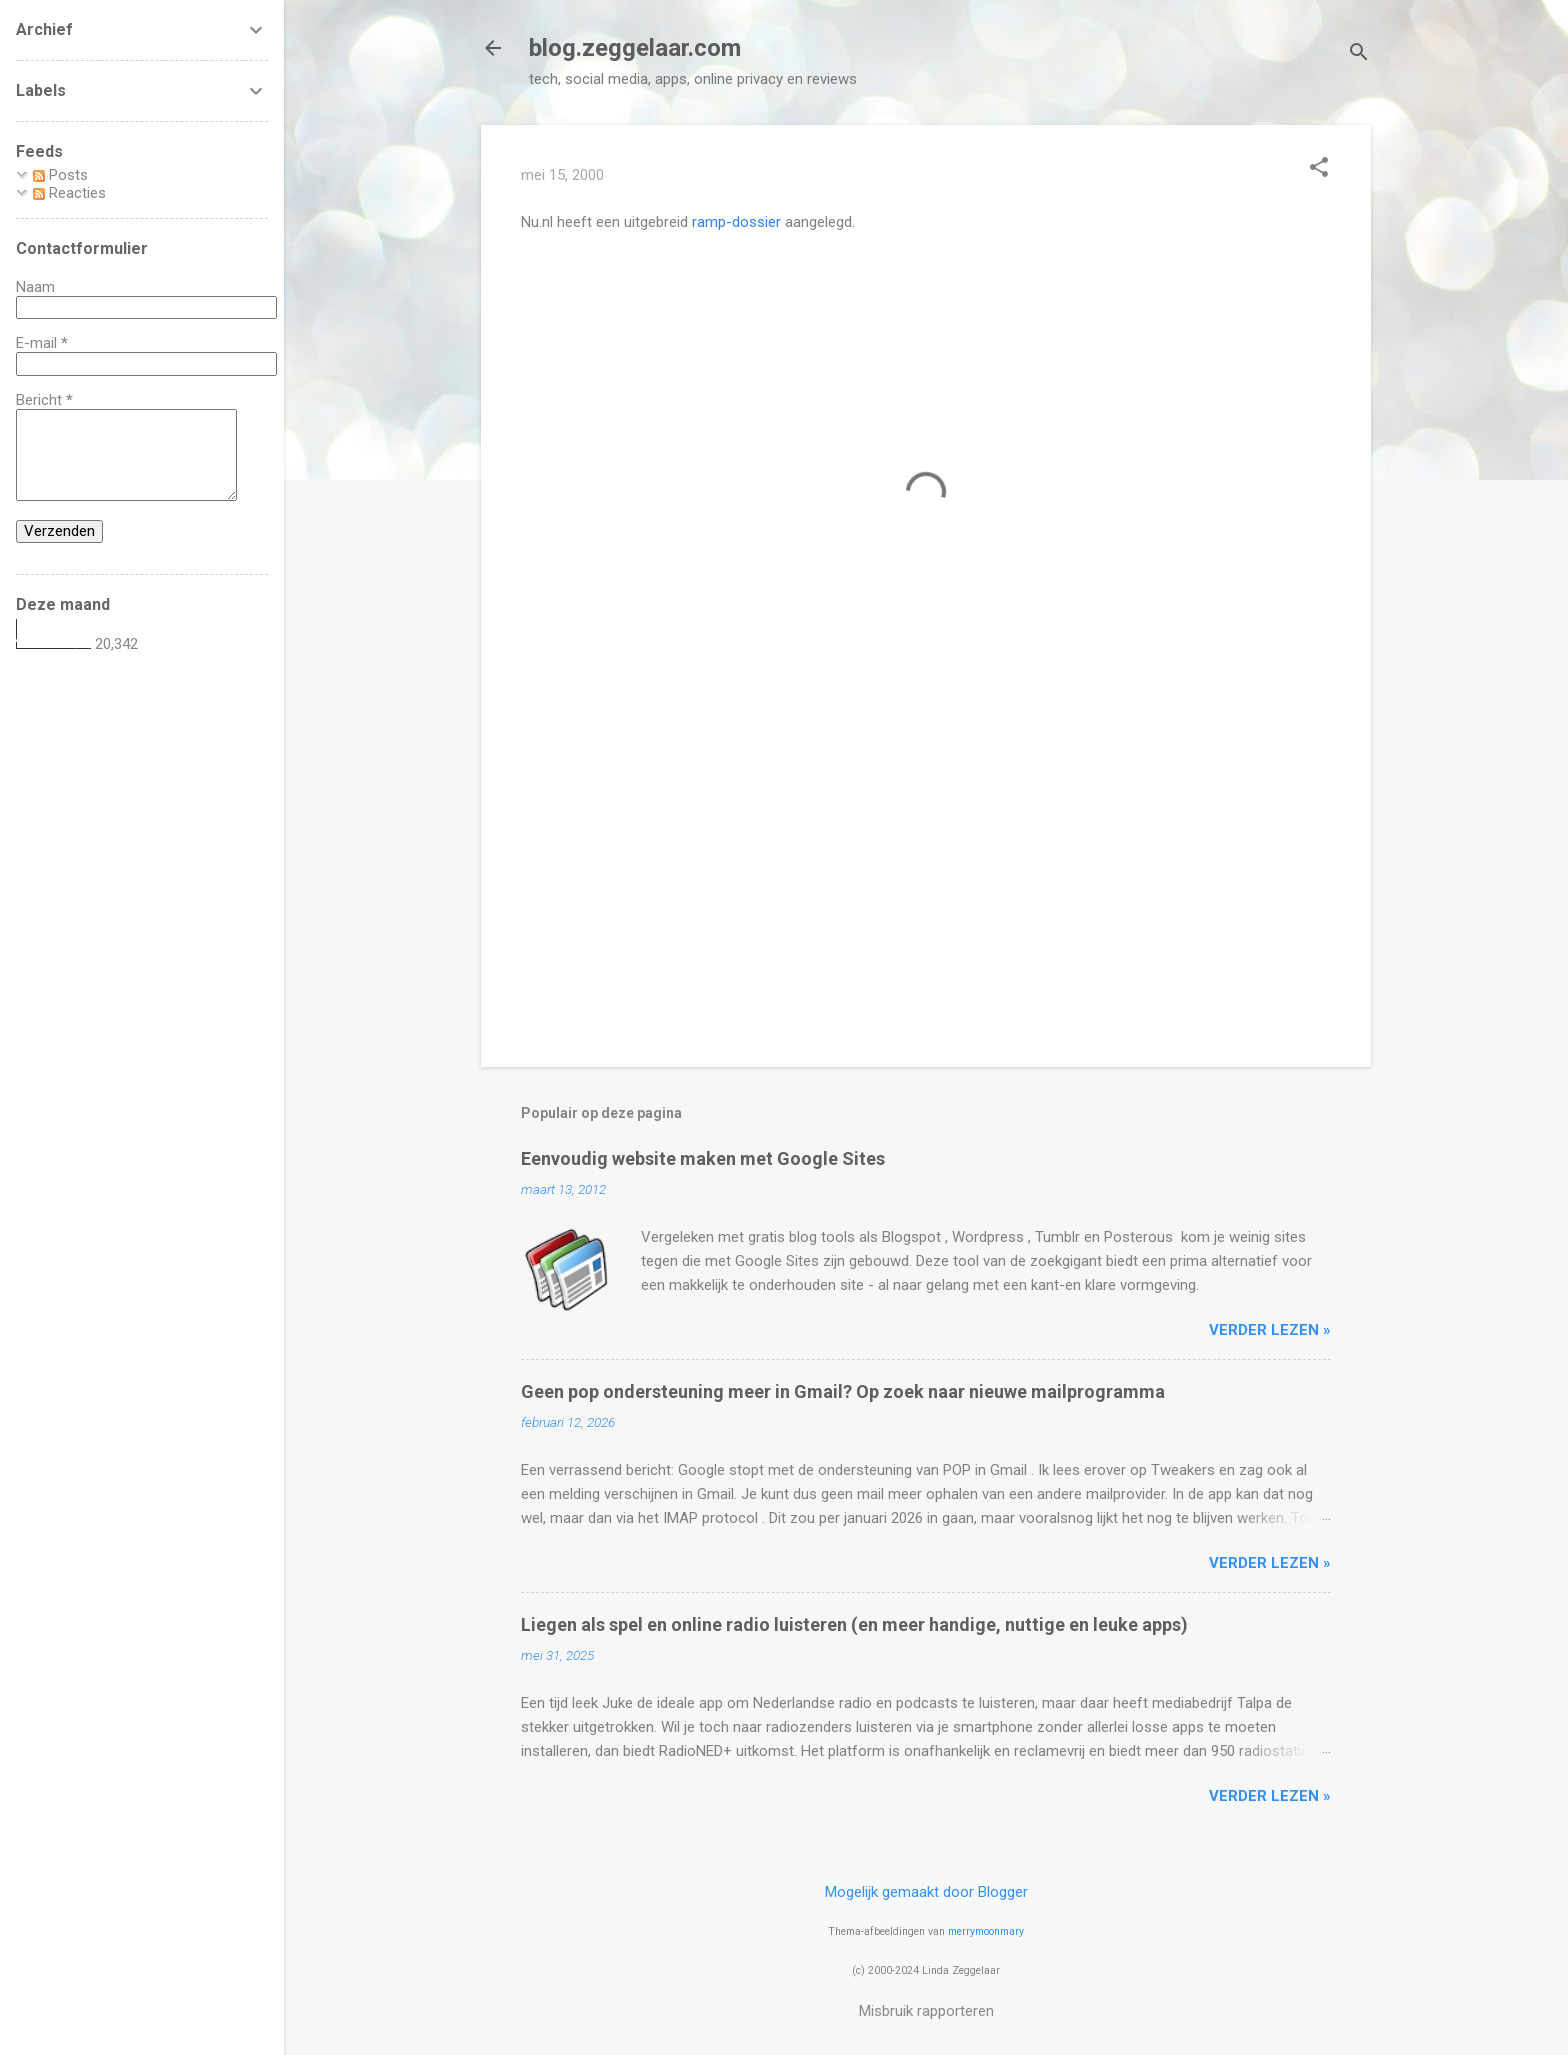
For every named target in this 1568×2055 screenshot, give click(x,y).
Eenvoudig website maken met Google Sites (703, 1158)
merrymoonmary (986, 1931)
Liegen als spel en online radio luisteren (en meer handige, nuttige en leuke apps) (854, 1624)
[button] (1319, 169)
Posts (60, 175)
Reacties (69, 193)
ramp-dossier (736, 222)
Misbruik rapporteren (926, 2011)
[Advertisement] (926, 881)
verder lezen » (1270, 1330)
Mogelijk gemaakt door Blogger (926, 1892)
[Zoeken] (1359, 54)
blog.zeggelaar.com (635, 48)
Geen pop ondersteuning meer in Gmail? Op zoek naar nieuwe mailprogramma (843, 1391)
